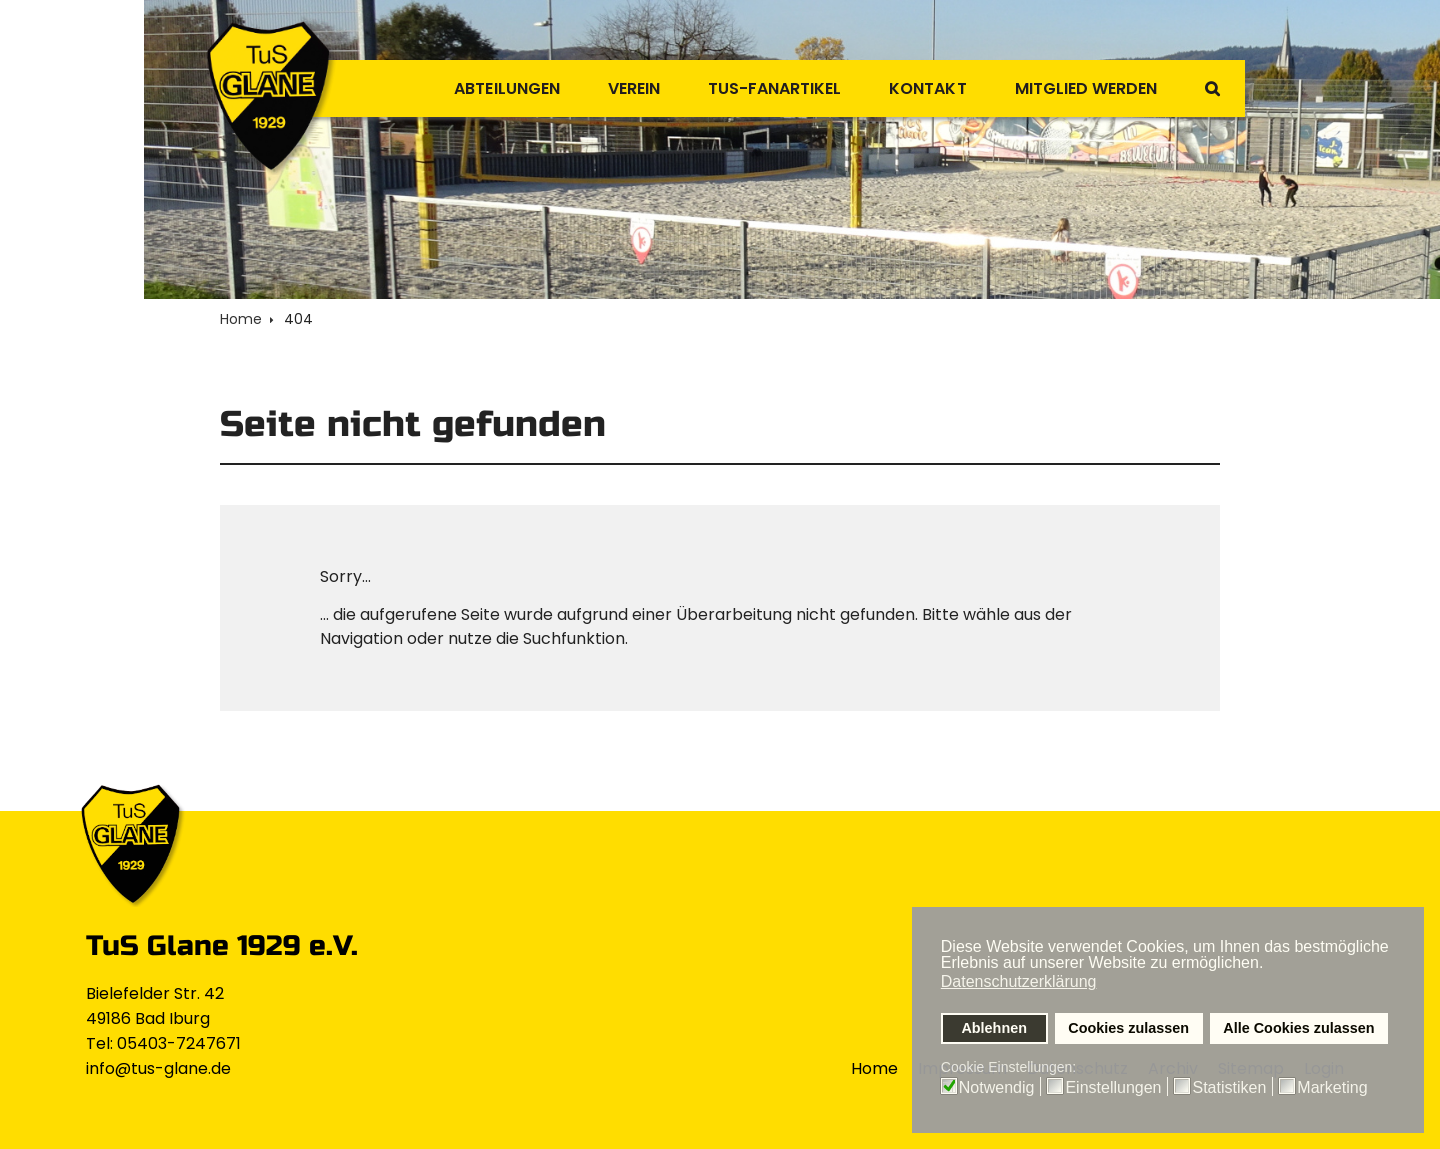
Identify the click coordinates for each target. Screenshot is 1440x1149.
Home (874, 1068)
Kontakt (914, 88)
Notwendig (997, 1088)
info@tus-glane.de (158, 1068)
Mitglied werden (1079, 88)
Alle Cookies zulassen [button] (1298, 1028)
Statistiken (1229, 1088)
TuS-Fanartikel (753, 88)
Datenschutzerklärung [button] (1019, 981)
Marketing (1332, 1088)
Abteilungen (472, 88)
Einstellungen (1113, 1088)
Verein (605, 88)
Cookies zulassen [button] (1128, 1028)
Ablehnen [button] (994, 1028)
